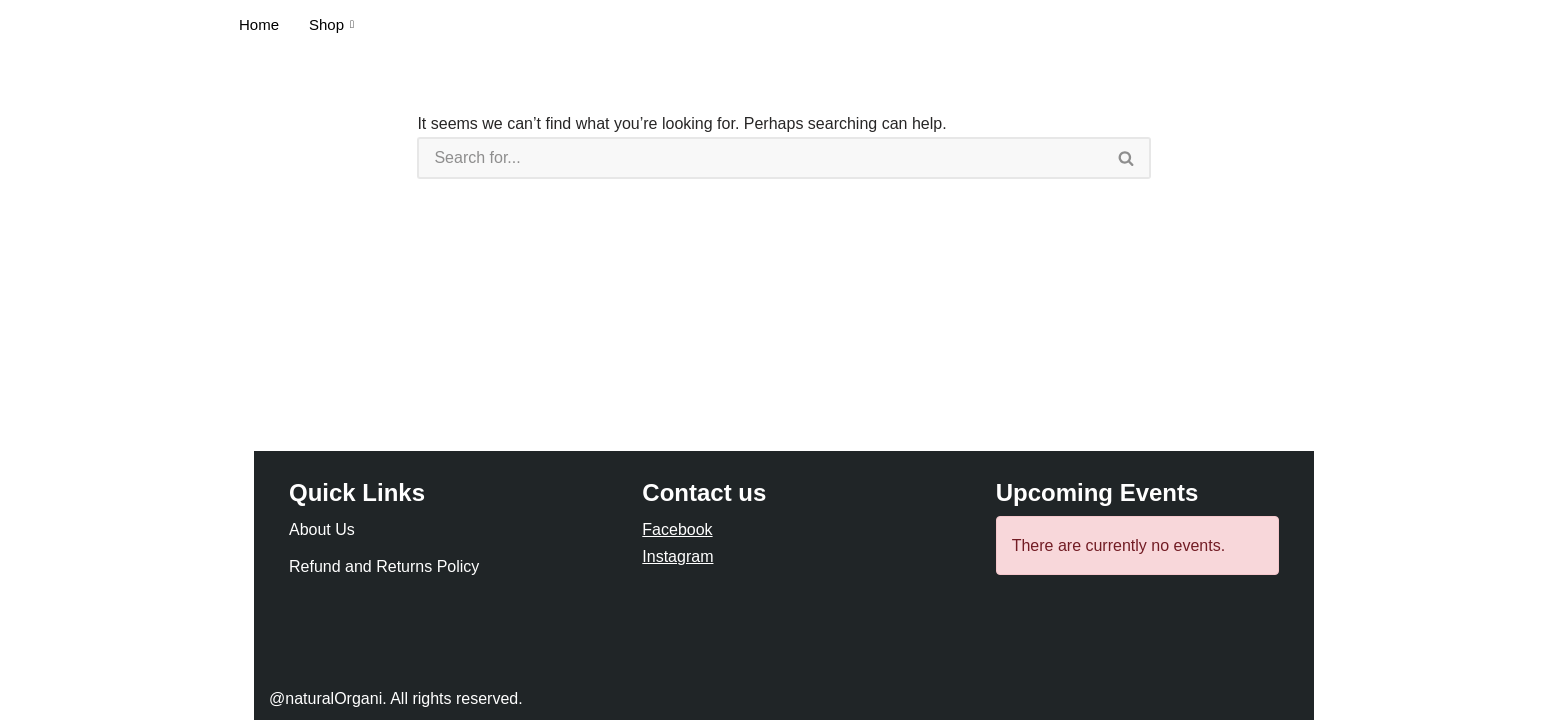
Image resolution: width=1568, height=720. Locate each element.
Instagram (677, 556)
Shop (331, 24)
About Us (322, 529)
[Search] (759, 158)
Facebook (677, 529)
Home (259, 24)
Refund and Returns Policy (384, 566)
